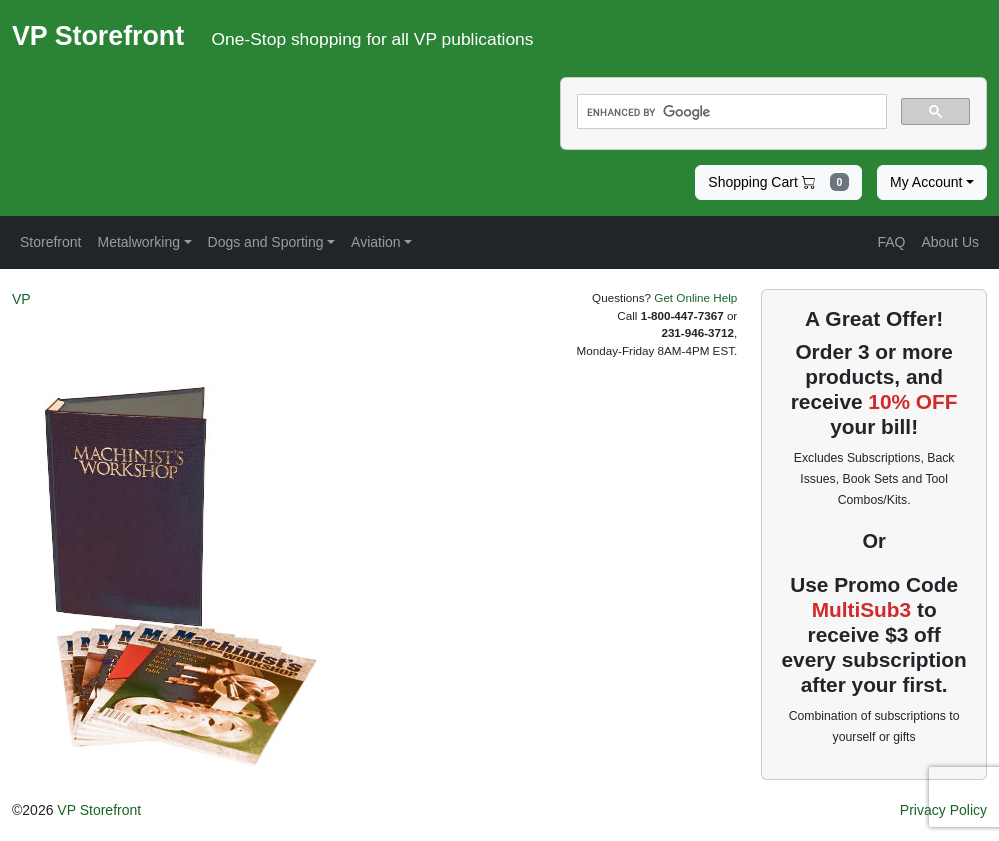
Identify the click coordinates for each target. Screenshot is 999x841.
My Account (926, 182)
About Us (950, 242)
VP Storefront (99, 810)
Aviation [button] (376, 242)
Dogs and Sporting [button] (266, 242)
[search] (730, 112)
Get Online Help (695, 297)
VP (21, 299)
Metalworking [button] (138, 242)
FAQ (891, 242)
